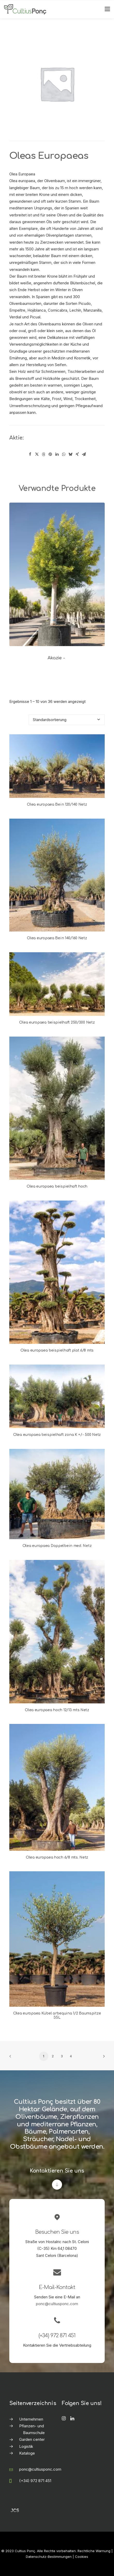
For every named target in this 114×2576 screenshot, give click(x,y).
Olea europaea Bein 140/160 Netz (57, 938)
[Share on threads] (44, 454)
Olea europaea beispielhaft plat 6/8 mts (57, 1350)
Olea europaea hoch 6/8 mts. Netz (57, 1857)
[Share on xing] (77, 454)
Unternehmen (31, 2419)
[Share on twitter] (37, 454)
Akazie (57, 657)
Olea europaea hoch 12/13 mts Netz (57, 1710)
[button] (57, 574)
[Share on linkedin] (57, 454)
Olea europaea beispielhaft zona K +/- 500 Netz (57, 1435)
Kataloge (27, 2453)
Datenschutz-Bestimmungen (49, 2556)
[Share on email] (84, 454)
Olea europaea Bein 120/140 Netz (57, 804)
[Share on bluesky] (70, 454)
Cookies (81, 2556)
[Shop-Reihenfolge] (67, 719)
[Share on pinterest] (50, 454)
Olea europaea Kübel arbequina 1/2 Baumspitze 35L (57, 2015)
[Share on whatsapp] (64, 454)
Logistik (26, 2446)
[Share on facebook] (30, 454)
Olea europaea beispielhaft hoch (57, 1186)
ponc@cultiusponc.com (57, 2303)
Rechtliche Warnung (94, 2551)
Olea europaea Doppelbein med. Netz (57, 1546)
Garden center (32, 2439)
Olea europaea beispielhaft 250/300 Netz (57, 1022)
